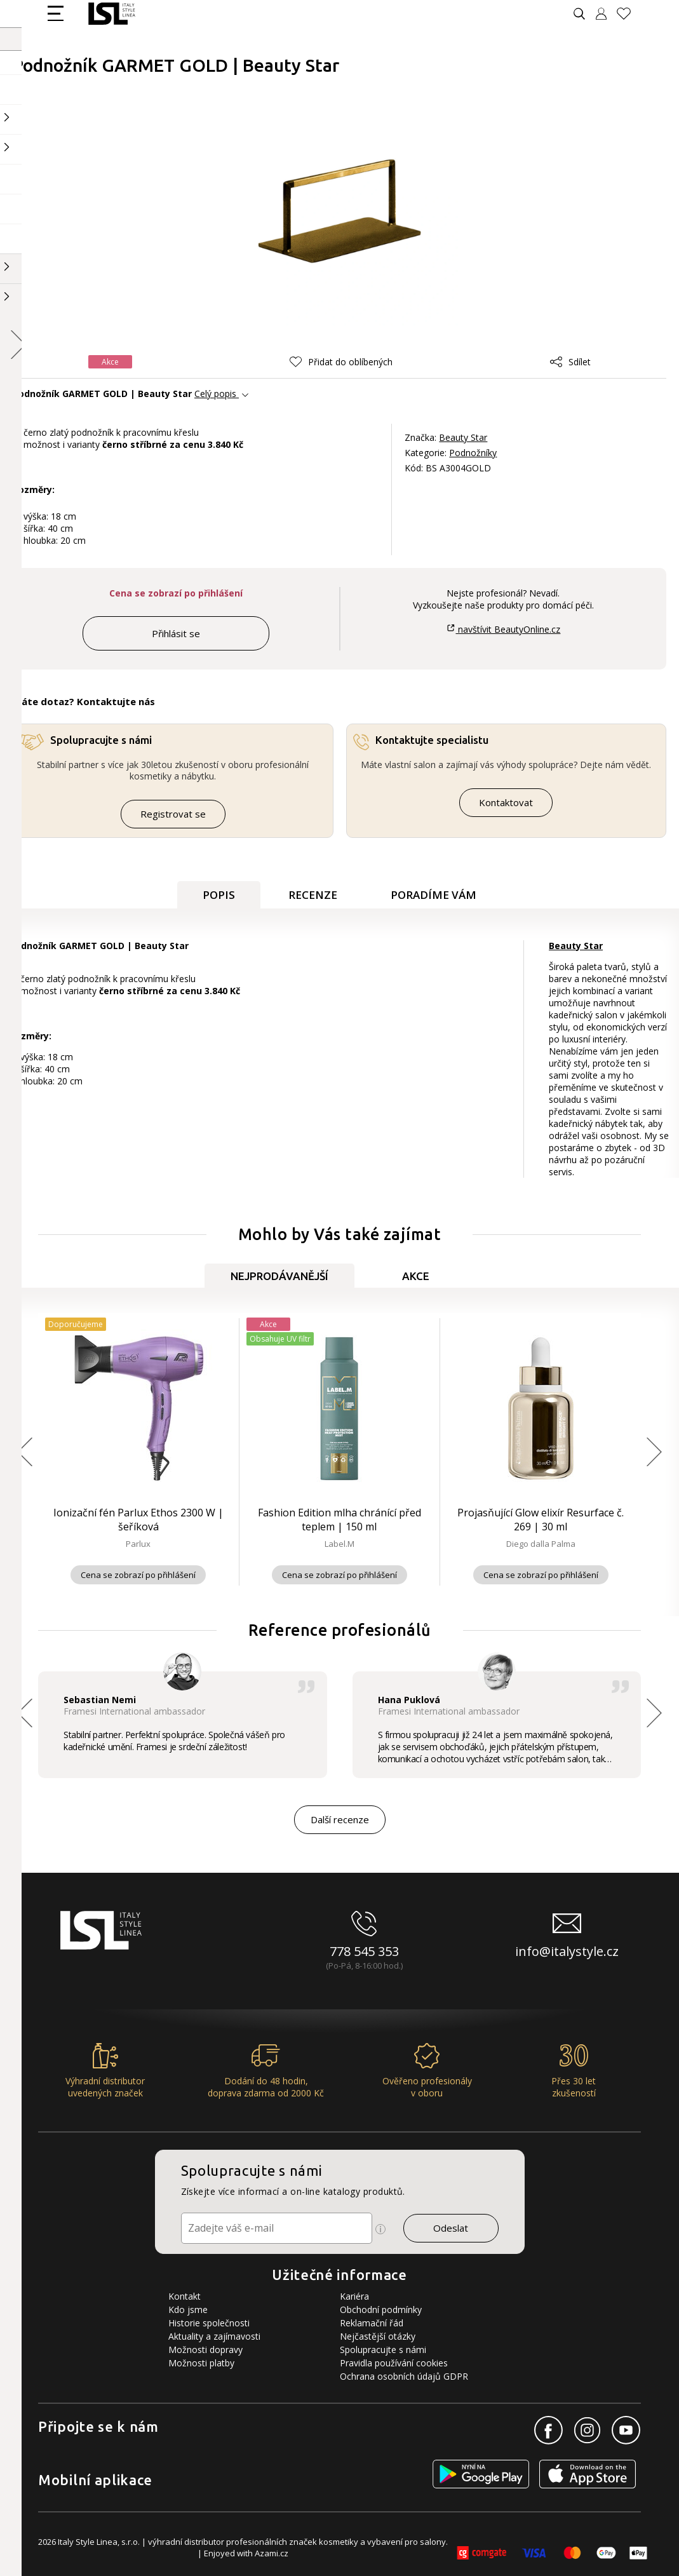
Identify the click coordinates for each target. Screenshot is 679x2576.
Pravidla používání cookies (394, 2363)
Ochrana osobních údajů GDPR (404, 2376)
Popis (219, 894)
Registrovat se (173, 813)
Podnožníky (473, 453)
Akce (415, 1276)
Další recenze (340, 1819)
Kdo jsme (188, 2309)
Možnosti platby (201, 2363)
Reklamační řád (371, 2323)
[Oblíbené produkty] (629, 14)
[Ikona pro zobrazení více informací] (380, 2229)
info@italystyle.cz (567, 1951)
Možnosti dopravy (205, 2349)
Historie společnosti (209, 2323)
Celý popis (215, 394)
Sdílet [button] (570, 362)
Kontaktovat (506, 802)
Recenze (312, 894)
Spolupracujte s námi (383, 2349)
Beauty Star (463, 437)
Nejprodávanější (279, 1276)
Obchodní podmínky (381, 2309)
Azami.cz (271, 2553)
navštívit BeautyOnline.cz (503, 629)
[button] (341, 361)
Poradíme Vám (433, 894)
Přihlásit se (176, 633)
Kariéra (354, 2296)
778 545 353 (364, 1951)
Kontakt (184, 2296)
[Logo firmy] (111, 14)
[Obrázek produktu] (340, 207)
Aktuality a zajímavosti (214, 2336)
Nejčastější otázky (377, 2336)
